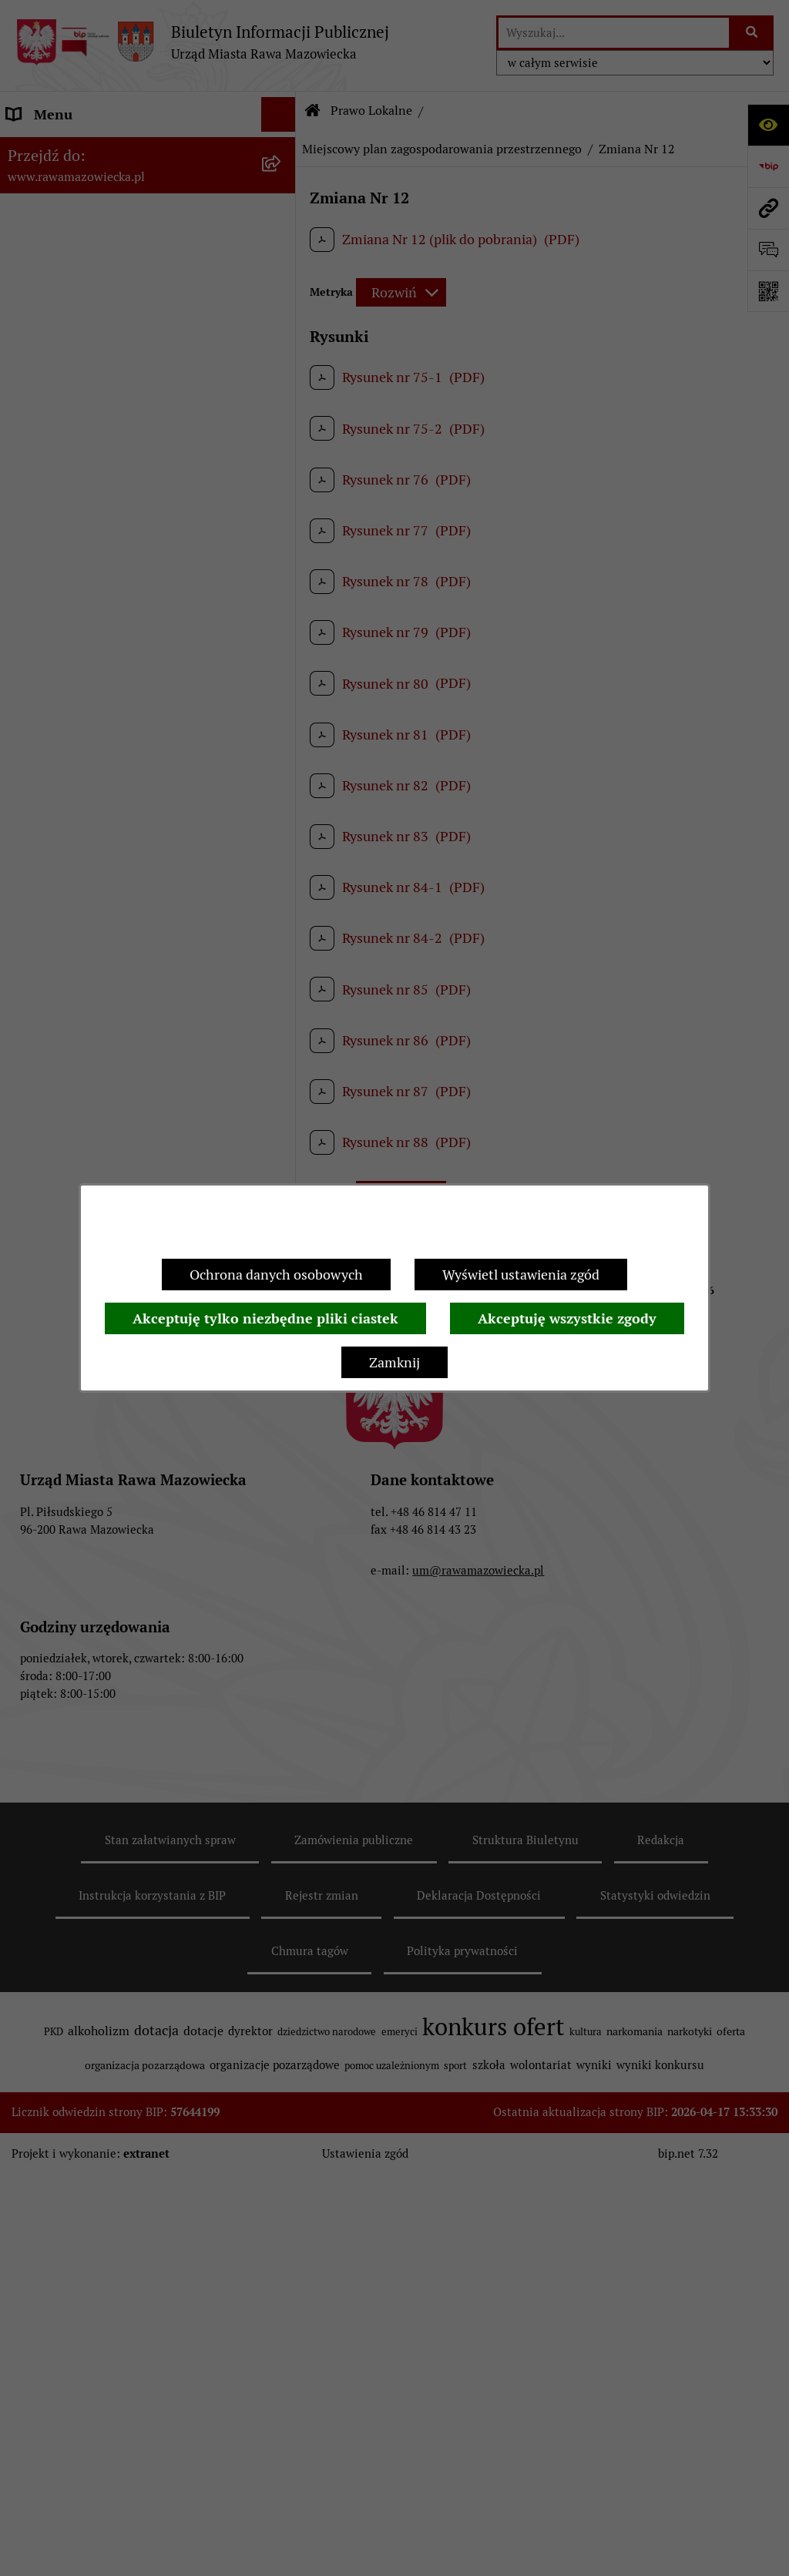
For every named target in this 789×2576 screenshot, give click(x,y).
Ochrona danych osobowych (276, 1274)
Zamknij (394, 1362)
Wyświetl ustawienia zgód (520, 1274)
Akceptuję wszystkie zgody (567, 1318)
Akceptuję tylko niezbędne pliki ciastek (265, 1318)
